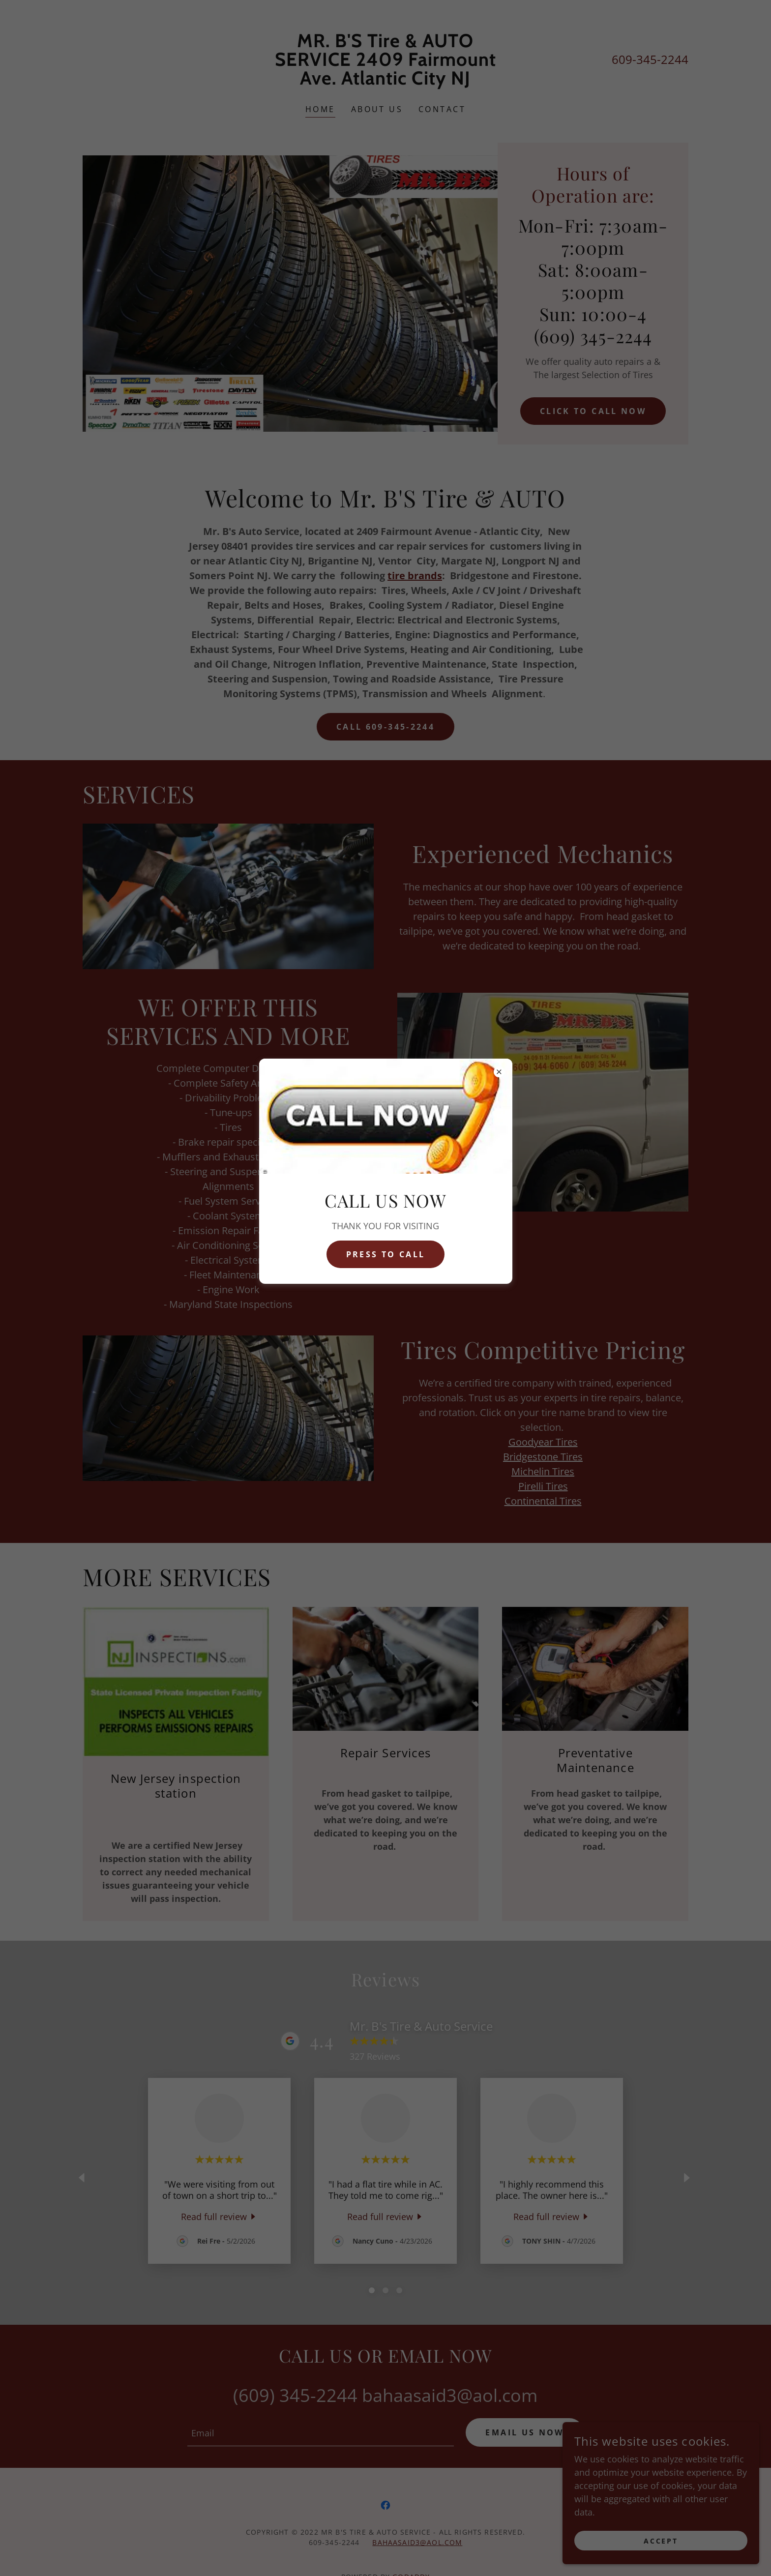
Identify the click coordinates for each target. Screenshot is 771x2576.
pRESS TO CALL (385, 1254)
